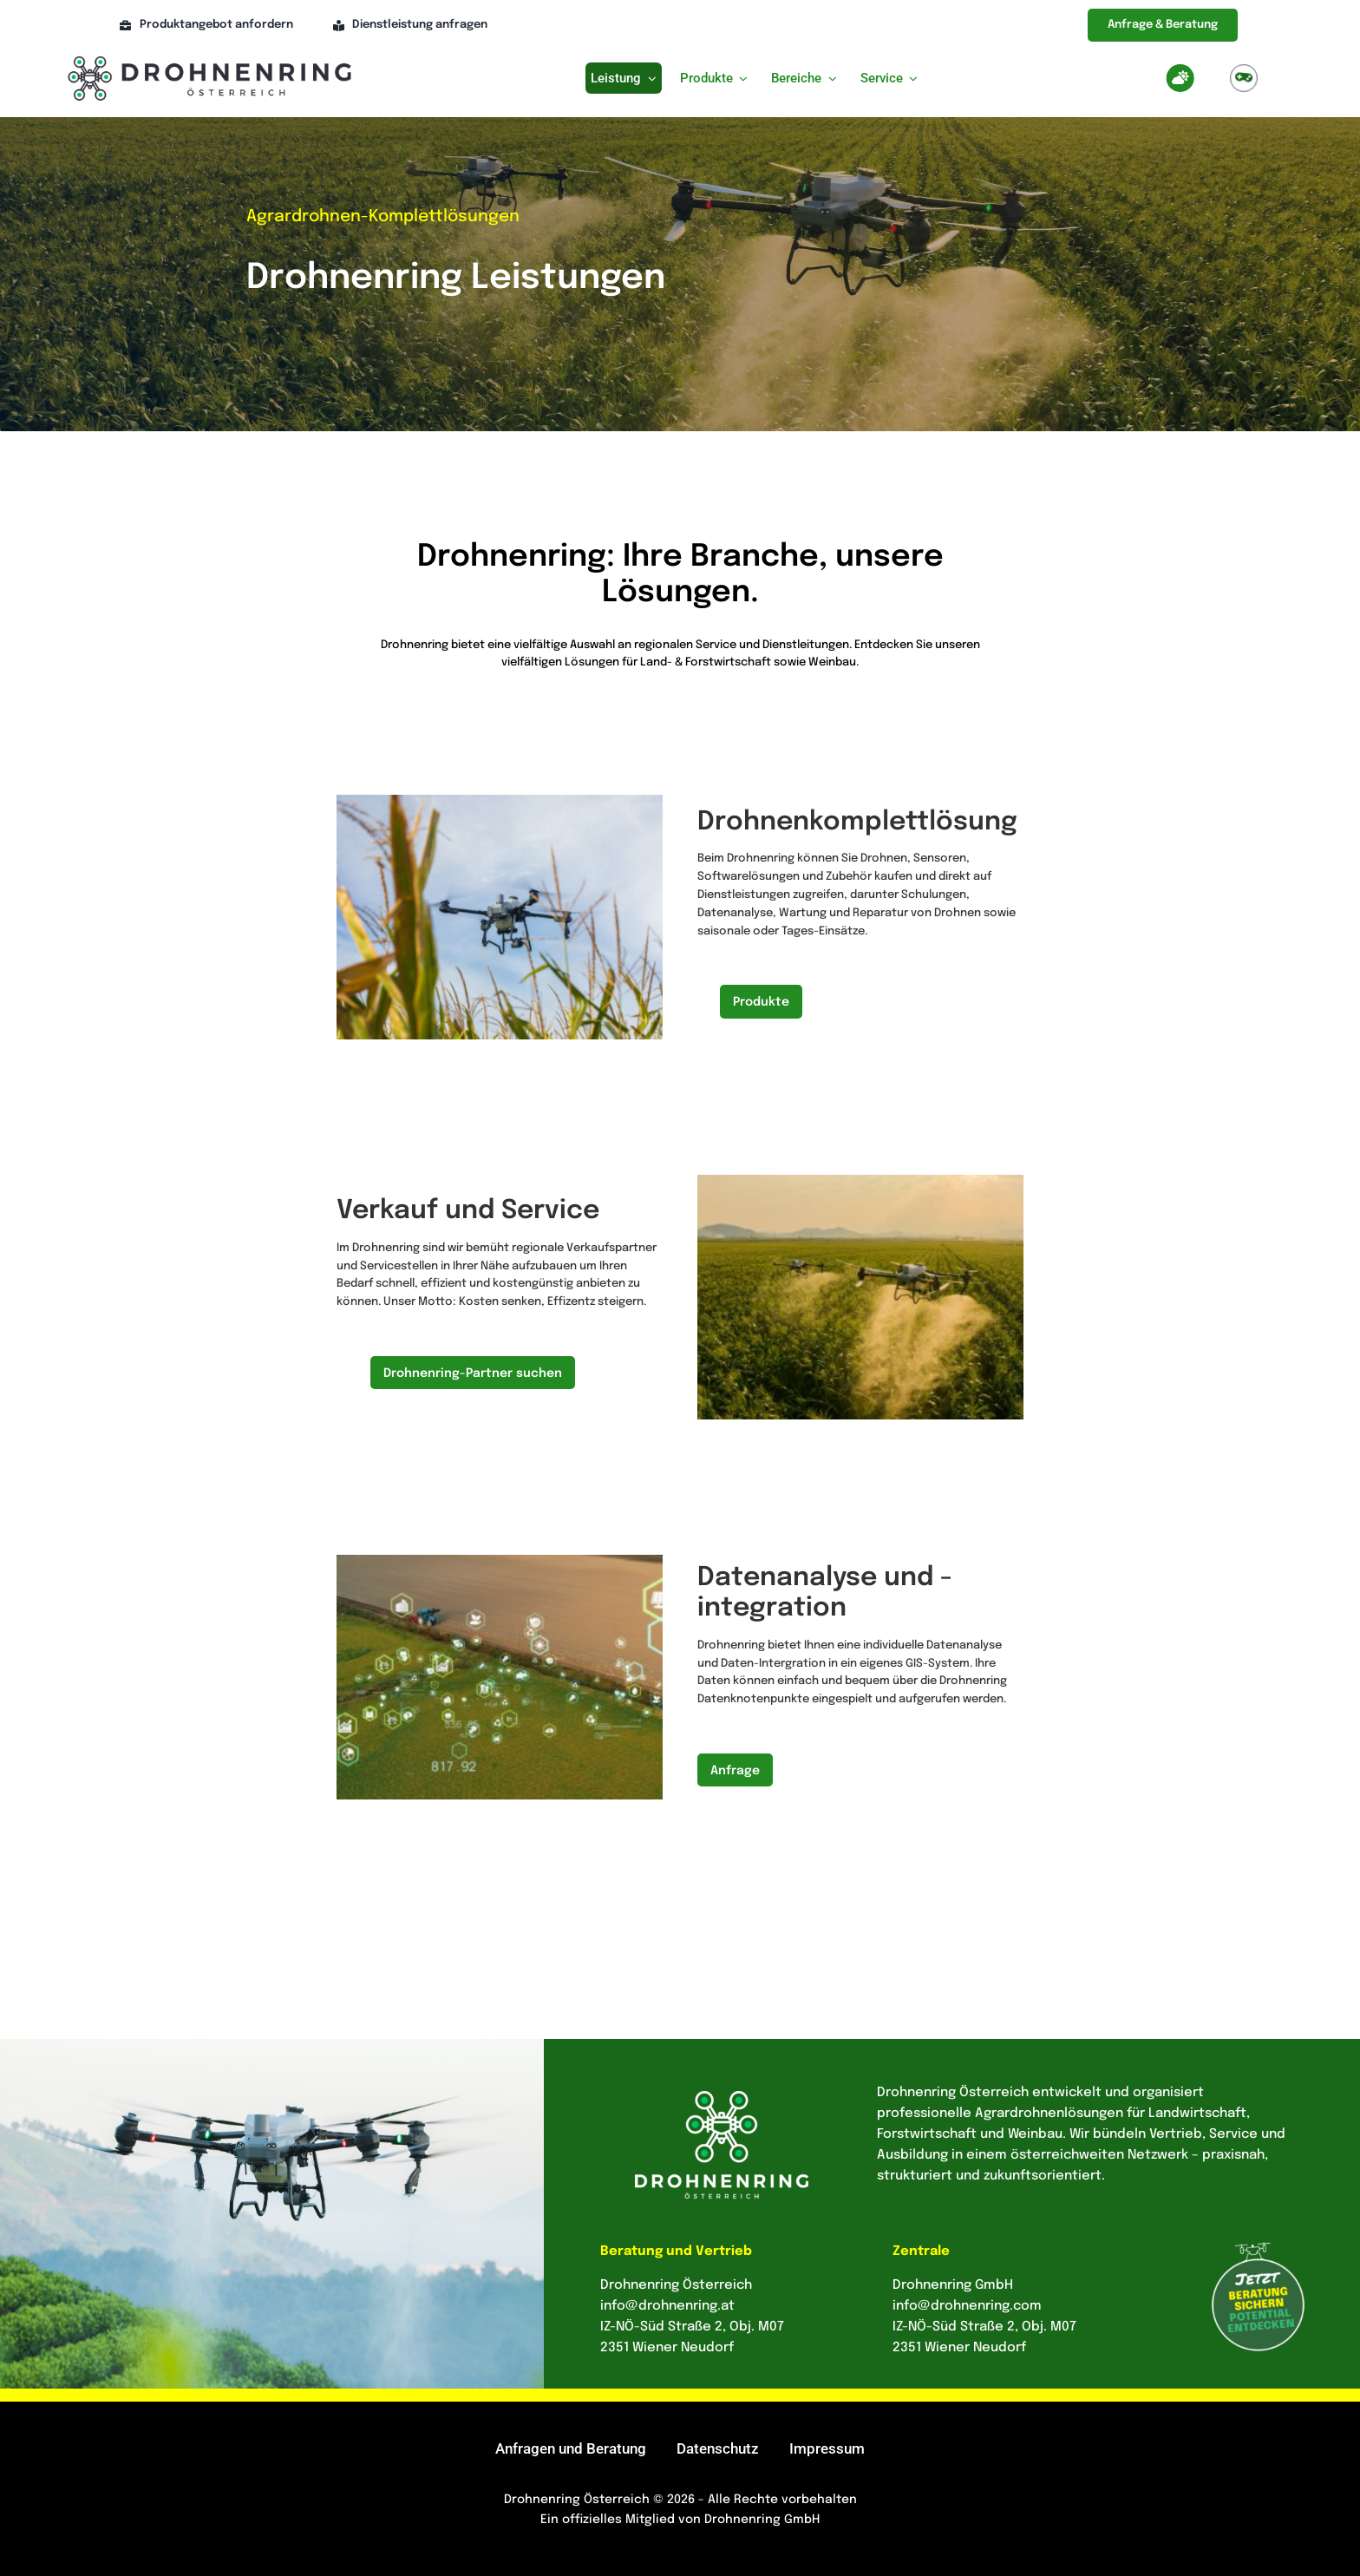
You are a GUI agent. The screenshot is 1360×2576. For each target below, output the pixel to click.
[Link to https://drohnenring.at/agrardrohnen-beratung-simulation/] (1243, 78)
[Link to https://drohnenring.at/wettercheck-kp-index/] (1180, 78)
